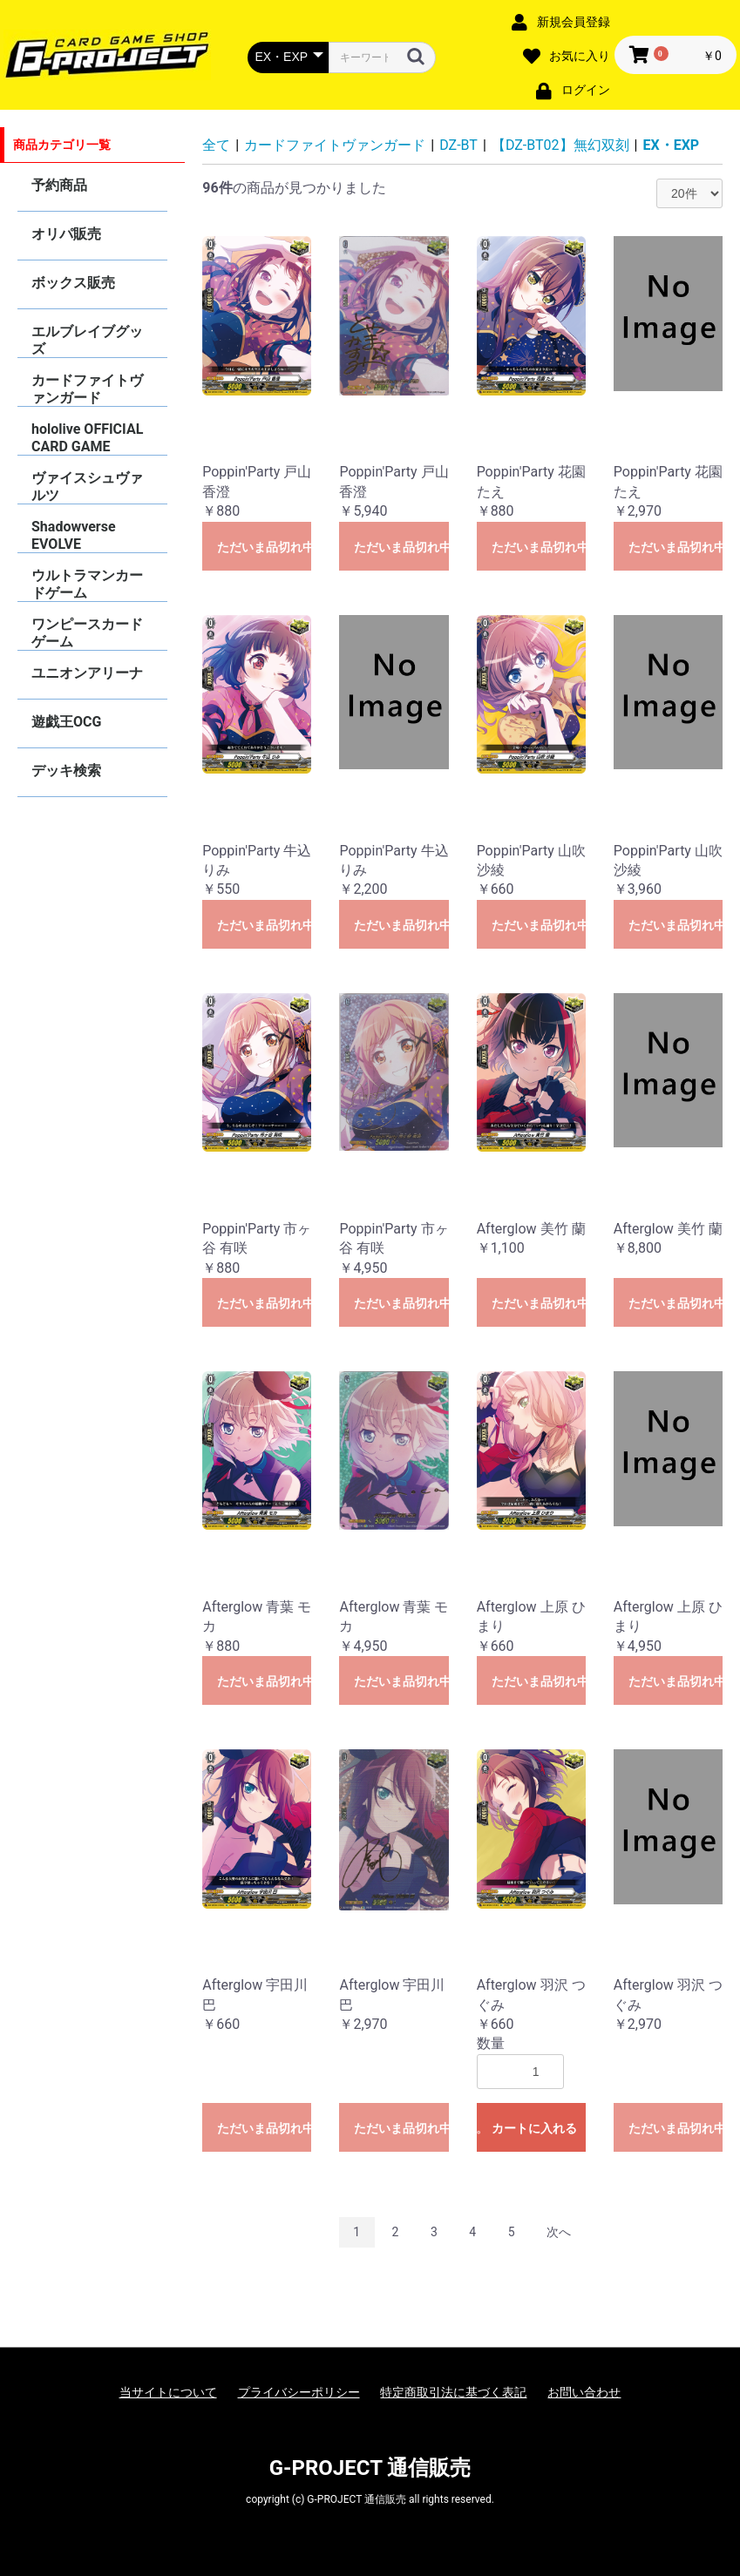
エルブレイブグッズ (87, 340)
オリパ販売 (66, 234)
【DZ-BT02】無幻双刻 (560, 145)
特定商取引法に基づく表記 (453, 2392)
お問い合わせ (584, 2392)
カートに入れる (534, 2128)
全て (216, 145)
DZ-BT (458, 145)
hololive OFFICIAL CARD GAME (87, 438)
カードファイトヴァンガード (87, 389)
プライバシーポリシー (299, 2392)
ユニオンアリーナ (87, 673)
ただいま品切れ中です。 (264, 547)
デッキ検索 (66, 770)
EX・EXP (671, 145)
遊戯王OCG (66, 721)
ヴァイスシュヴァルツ (87, 487)
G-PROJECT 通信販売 (370, 2468)
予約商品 (59, 185)
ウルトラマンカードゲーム (87, 584)
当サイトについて (168, 2392)
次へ (559, 2232)
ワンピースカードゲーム (87, 633)
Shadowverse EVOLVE (73, 535)
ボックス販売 (73, 282)
